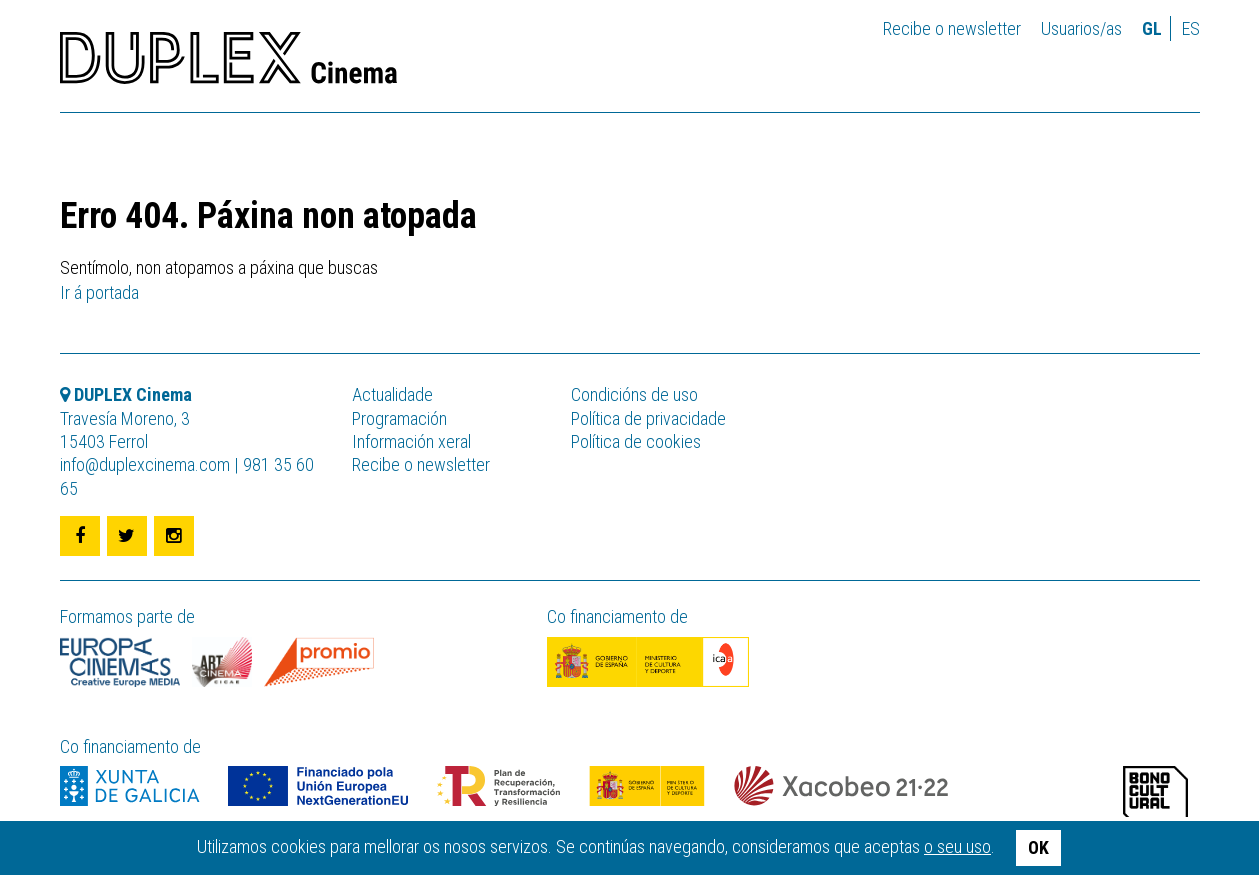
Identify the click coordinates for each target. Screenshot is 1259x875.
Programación (399, 418)
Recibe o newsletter (952, 28)
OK (1038, 847)
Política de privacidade (648, 418)
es (1191, 28)
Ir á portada (99, 292)
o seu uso (957, 846)
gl (1152, 28)
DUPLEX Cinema (228, 64)
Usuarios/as (1081, 28)
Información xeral (411, 441)
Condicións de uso (634, 394)
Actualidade (392, 394)
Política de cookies (636, 441)
